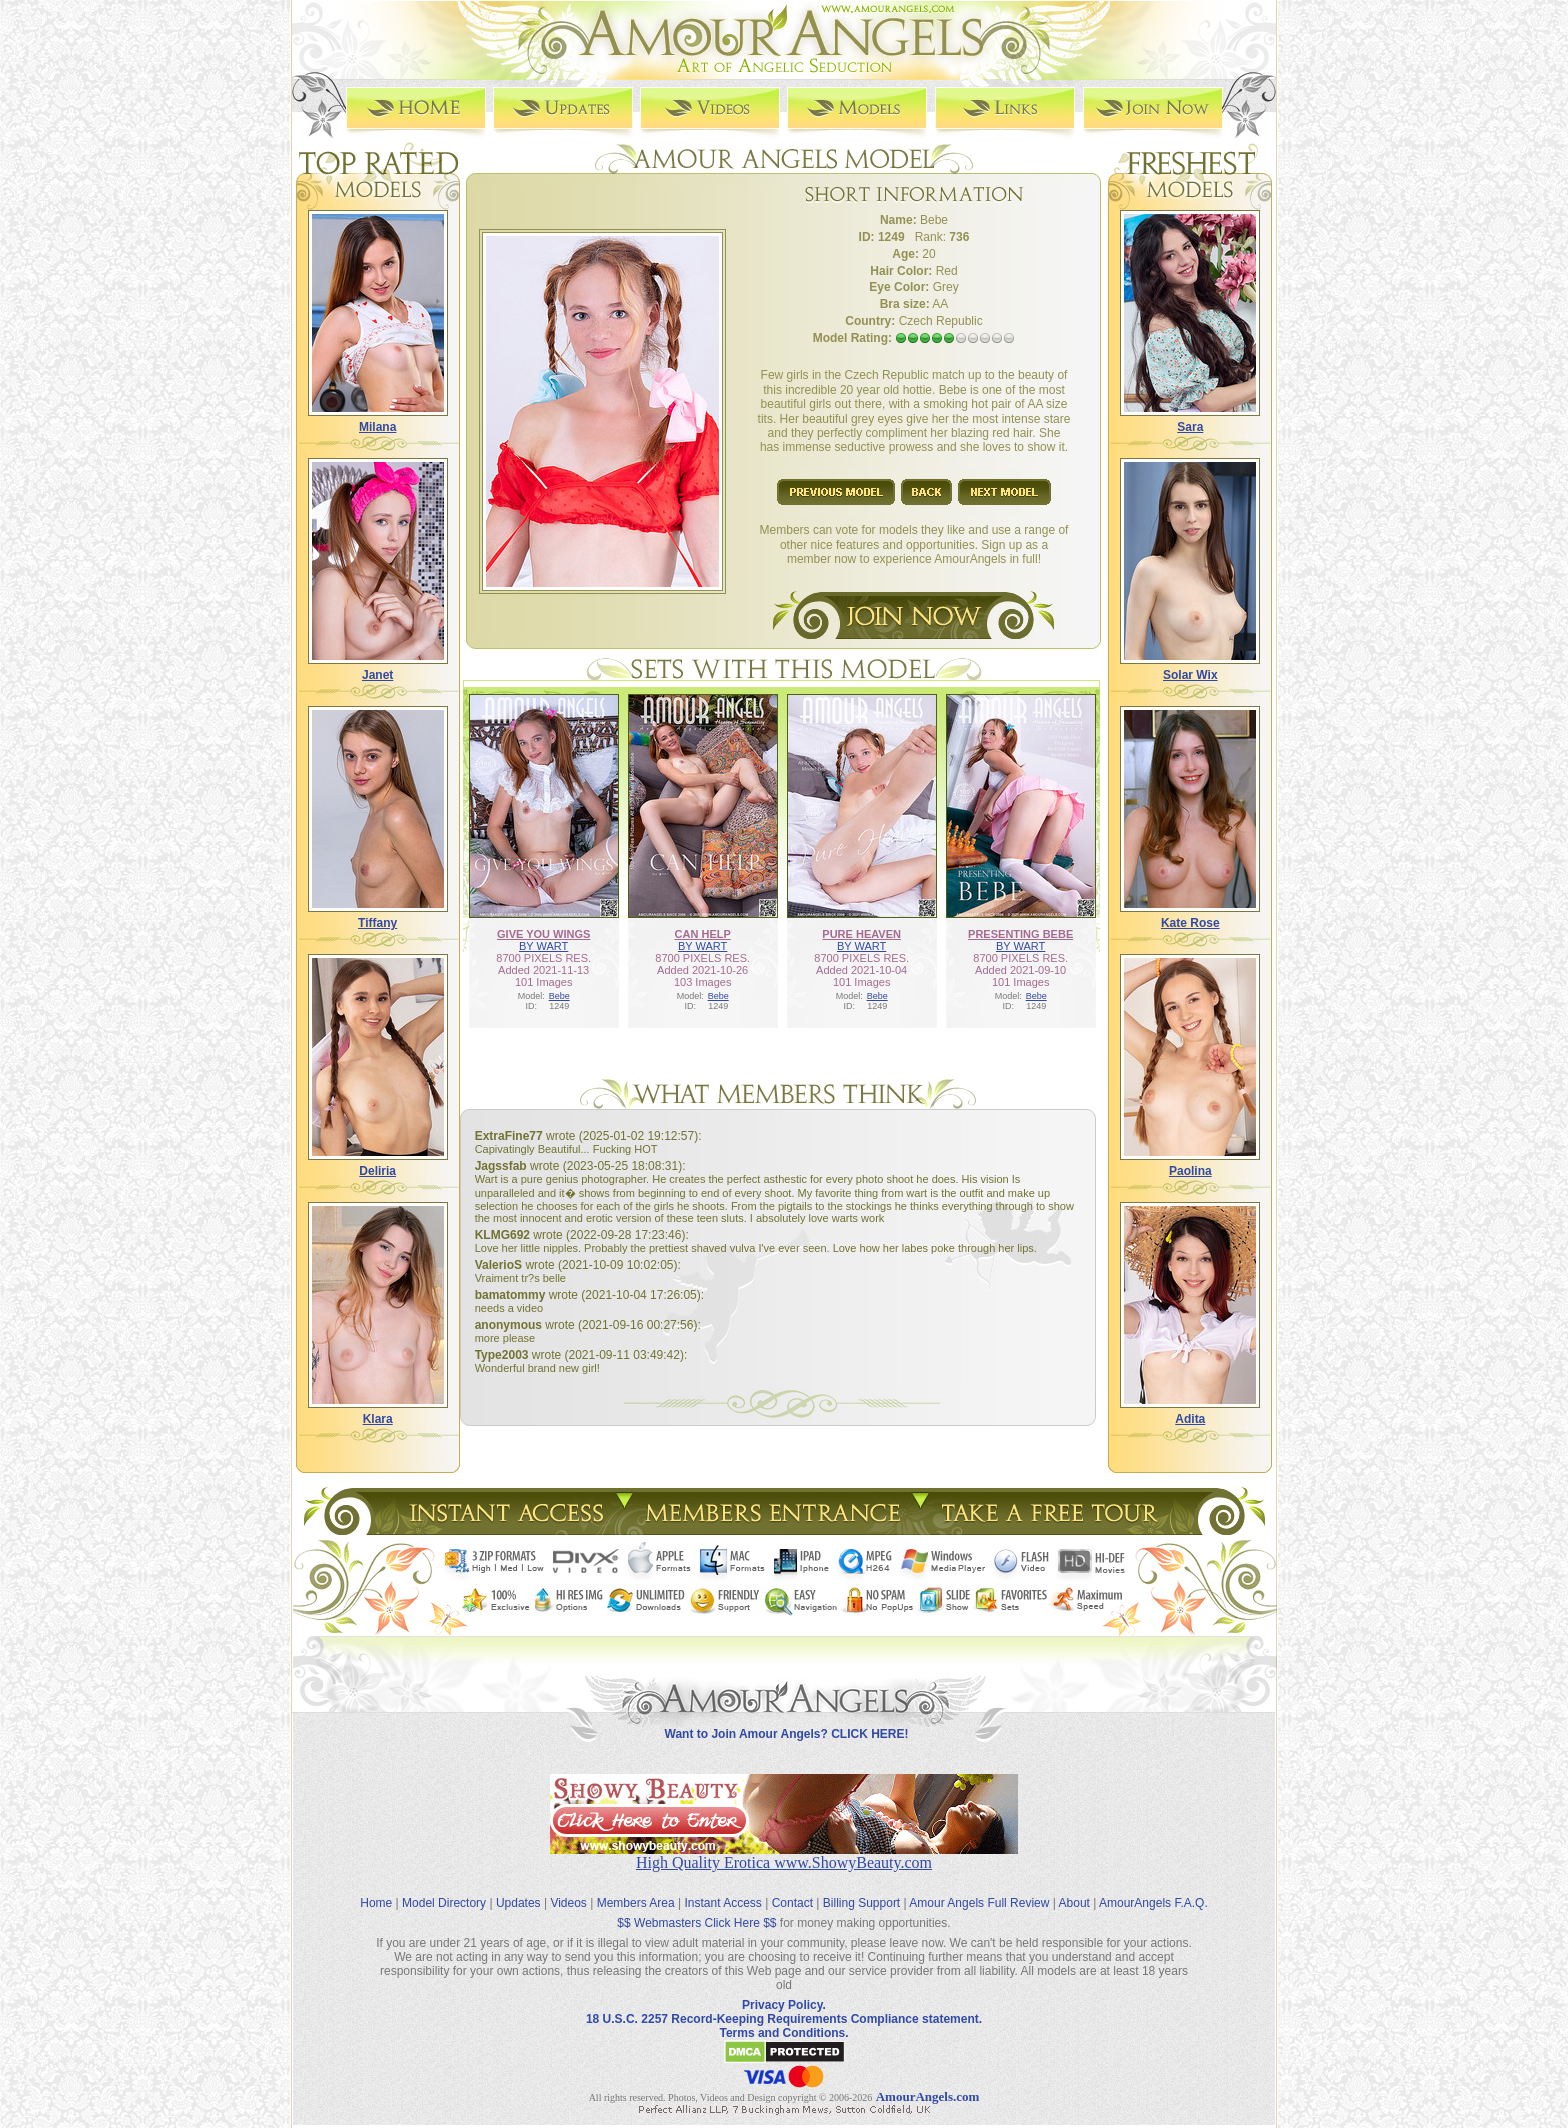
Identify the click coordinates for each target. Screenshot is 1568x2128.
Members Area (636, 1888)
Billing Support (861, 1888)
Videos (568, 1888)
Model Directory (444, 1888)
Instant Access (723, 1888)
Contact (792, 1888)
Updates (518, 1888)
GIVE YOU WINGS (543, 932)
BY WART (543, 944)
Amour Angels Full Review (979, 1888)
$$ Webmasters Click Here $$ (696, 1908)
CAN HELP (703, 932)
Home (376, 1888)
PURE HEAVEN (861, 932)
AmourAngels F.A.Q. (1153, 1888)
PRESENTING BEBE (1020, 932)
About (1074, 1888)
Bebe (559, 994)
